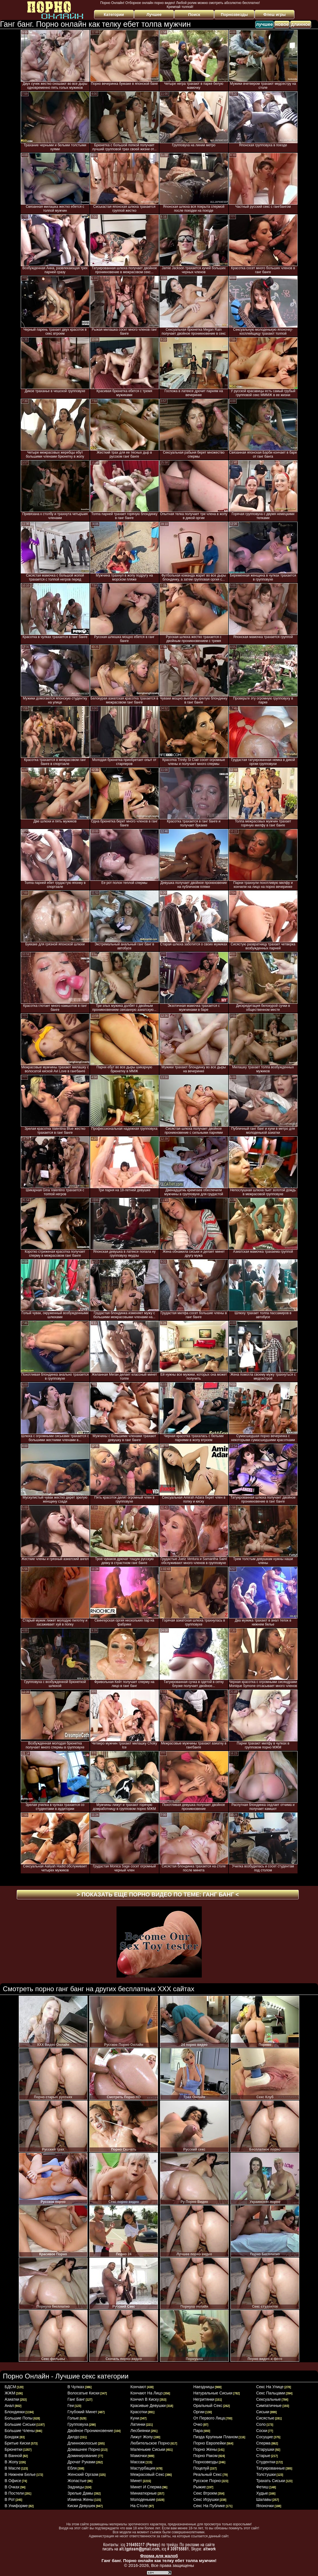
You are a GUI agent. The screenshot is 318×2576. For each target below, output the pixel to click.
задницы (76, 2487)
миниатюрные (143, 2493)
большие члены (20, 2430)
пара (198, 2430)
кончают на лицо (146, 2393)
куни (134, 2418)
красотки (138, 2412)
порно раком (205, 2455)
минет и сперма (145, 2487)
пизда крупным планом (215, 2437)
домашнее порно (84, 2449)
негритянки (203, 2399)
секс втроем (205, 2493)
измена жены (81, 2499)
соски (261, 2430)
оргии (198, 2412)
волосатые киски (83, 2393)
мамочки (138, 2455)
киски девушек (81, 2505)
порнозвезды (205, 2462)
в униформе (16, 2505)
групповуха (78, 2424)
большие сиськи (20, 2424)
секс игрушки (206, 2499)
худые (262, 2493)
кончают (138, 2386)
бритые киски (17, 2443)
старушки (265, 2449)
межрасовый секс (147, 2474)
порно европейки (209, 2443)
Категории (114, 14)
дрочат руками (81, 2462)
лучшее (264, 24)
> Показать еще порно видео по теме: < (157, 1894)
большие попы (18, 2418)
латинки (138, 2424)
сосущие (264, 2437)
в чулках (76, 2386)
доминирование (82, 2455)
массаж (137, 2462)
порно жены (205, 2449)
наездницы (203, 2386)
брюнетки (13, 2449)
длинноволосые (82, 2443)
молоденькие (142, 2499)
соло (261, 2424)
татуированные (270, 2468)
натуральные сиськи (212, 2393)
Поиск (194, 14)
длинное (300, 24)
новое (282, 24)
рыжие (199, 2487)
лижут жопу (141, 2437)
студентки (265, 2462)
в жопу (11, 2462)
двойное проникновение (90, 2430)
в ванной (13, 2455)
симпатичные (269, 2405)
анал (9, 2405)
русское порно (207, 2480)
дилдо (73, 2437)
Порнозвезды (234, 14)
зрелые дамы (80, 2493)
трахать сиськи (270, 2480)
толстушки (266, 2474)
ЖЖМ (10, 2393)
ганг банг (76, 2399)
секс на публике (209, 2505)
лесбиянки (140, 2430)
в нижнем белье (20, 2474)
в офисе (13, 2480)
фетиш (262, 2487)
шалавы (263, 2499)
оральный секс (208, 2405)
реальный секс (207, 2474)
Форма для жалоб (159, 2555)
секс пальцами (270, 2393)
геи (71, 2405)
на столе (139, 2505)
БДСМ (10, 2386)
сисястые (265, 2418)
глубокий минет (82, 2412)
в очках (12, 2487)
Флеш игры (274, 14)
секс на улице (269, 2386)
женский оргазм (83, 2474)
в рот (10, 2499)
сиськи (262, 2412)
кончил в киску (144, 2399)
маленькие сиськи (147, 2449)
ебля (72, 2468)
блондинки (15, 2412)
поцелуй (201, 2468)
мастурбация (142, 2468)
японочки (265, 2505)
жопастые (77, 2480)
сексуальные (268, 2399)
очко (197, 2424)
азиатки (12, 2399)
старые (263, 2455)
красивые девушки (148, 2405)
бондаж (12, 2437)
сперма (263, 2443)
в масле (12, 2468)
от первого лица (209, 2418)
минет (136, 2480)
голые (73, 2418)
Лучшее (153, 14)
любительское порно (150, 2443)
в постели (14, 2493)
